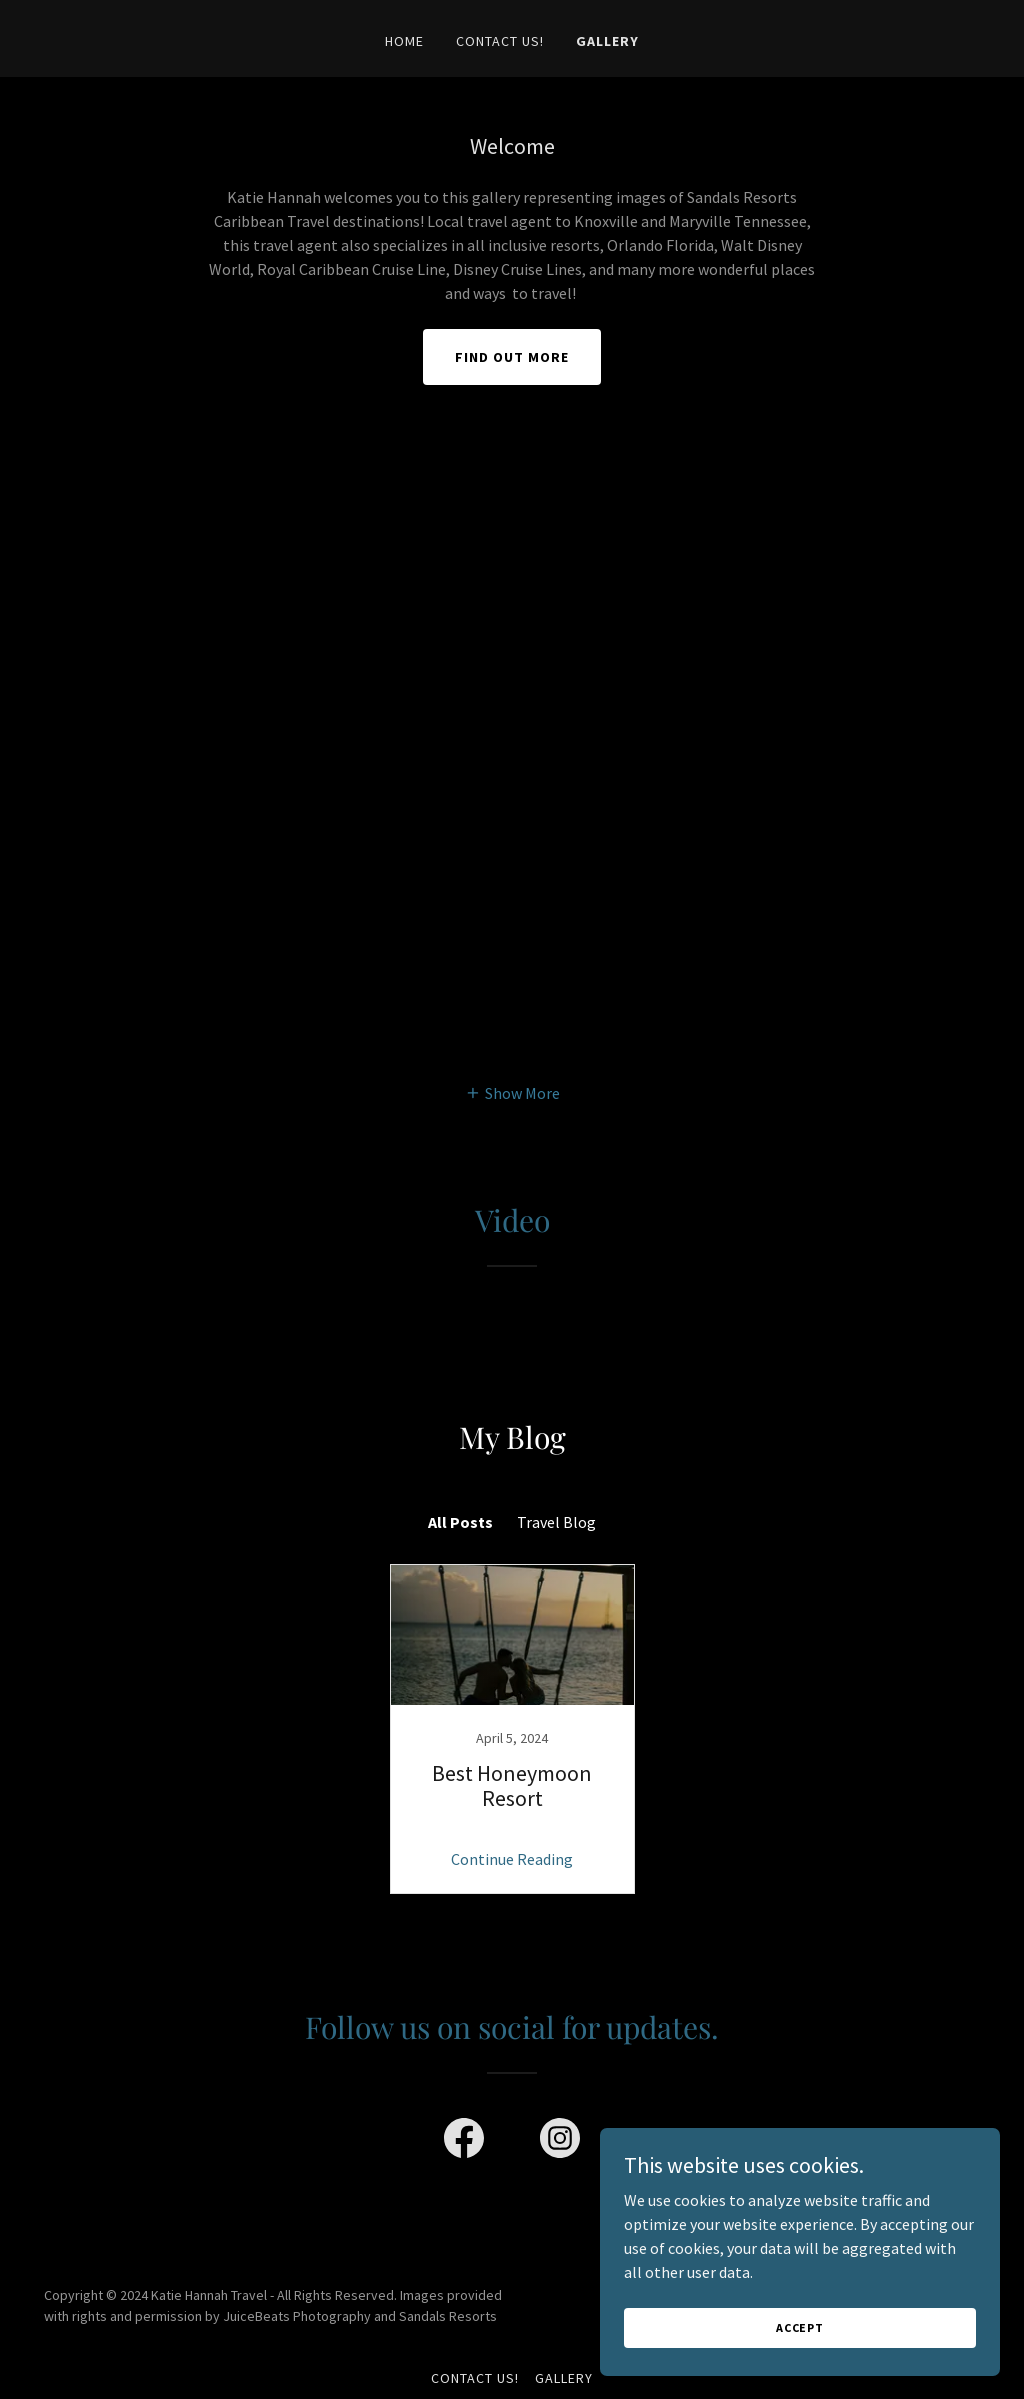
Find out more (512, 357)
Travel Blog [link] (556, 1522)
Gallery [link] (607, 41)
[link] (512, 1729)
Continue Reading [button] (512, 1859)
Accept (800, 2327)
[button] (512, 1092)
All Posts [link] (460, 1522)
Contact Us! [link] (500, 41)
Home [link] (404, 41)
